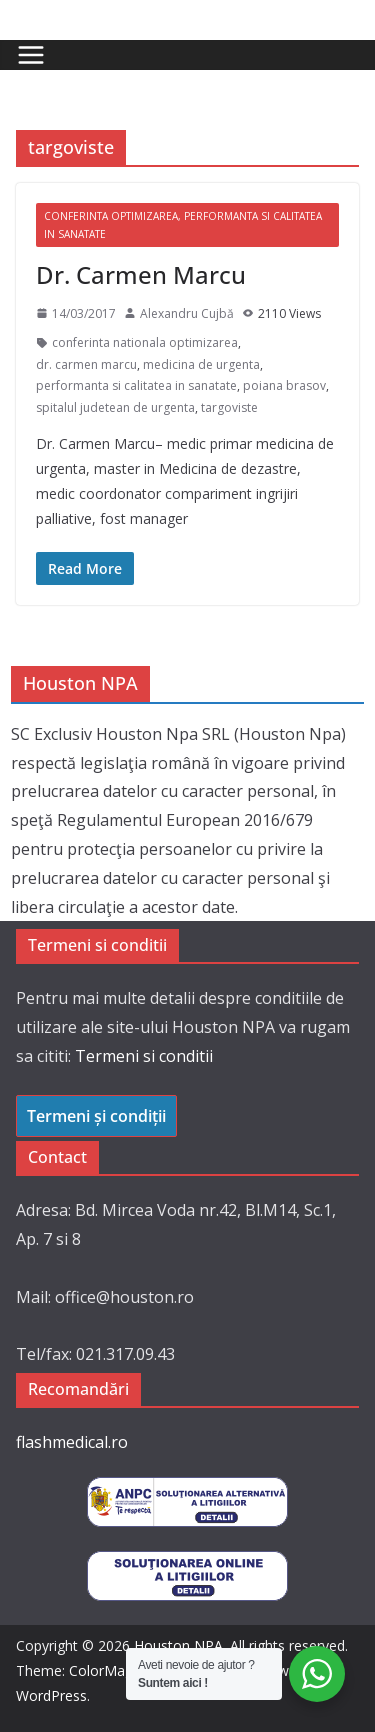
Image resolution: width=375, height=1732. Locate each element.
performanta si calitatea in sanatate (136, 385)
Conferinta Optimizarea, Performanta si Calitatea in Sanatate (183, 225)
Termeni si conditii (144, 1056)
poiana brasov (284, 385)
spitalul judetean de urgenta (115, 407)
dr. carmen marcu (86, 364)
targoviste (229, 407)
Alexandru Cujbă (187, 313)
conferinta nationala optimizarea (145, 342)
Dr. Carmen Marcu (141, 274)
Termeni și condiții (96, 1116)
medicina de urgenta (201, 364)
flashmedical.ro (72, 1442)
